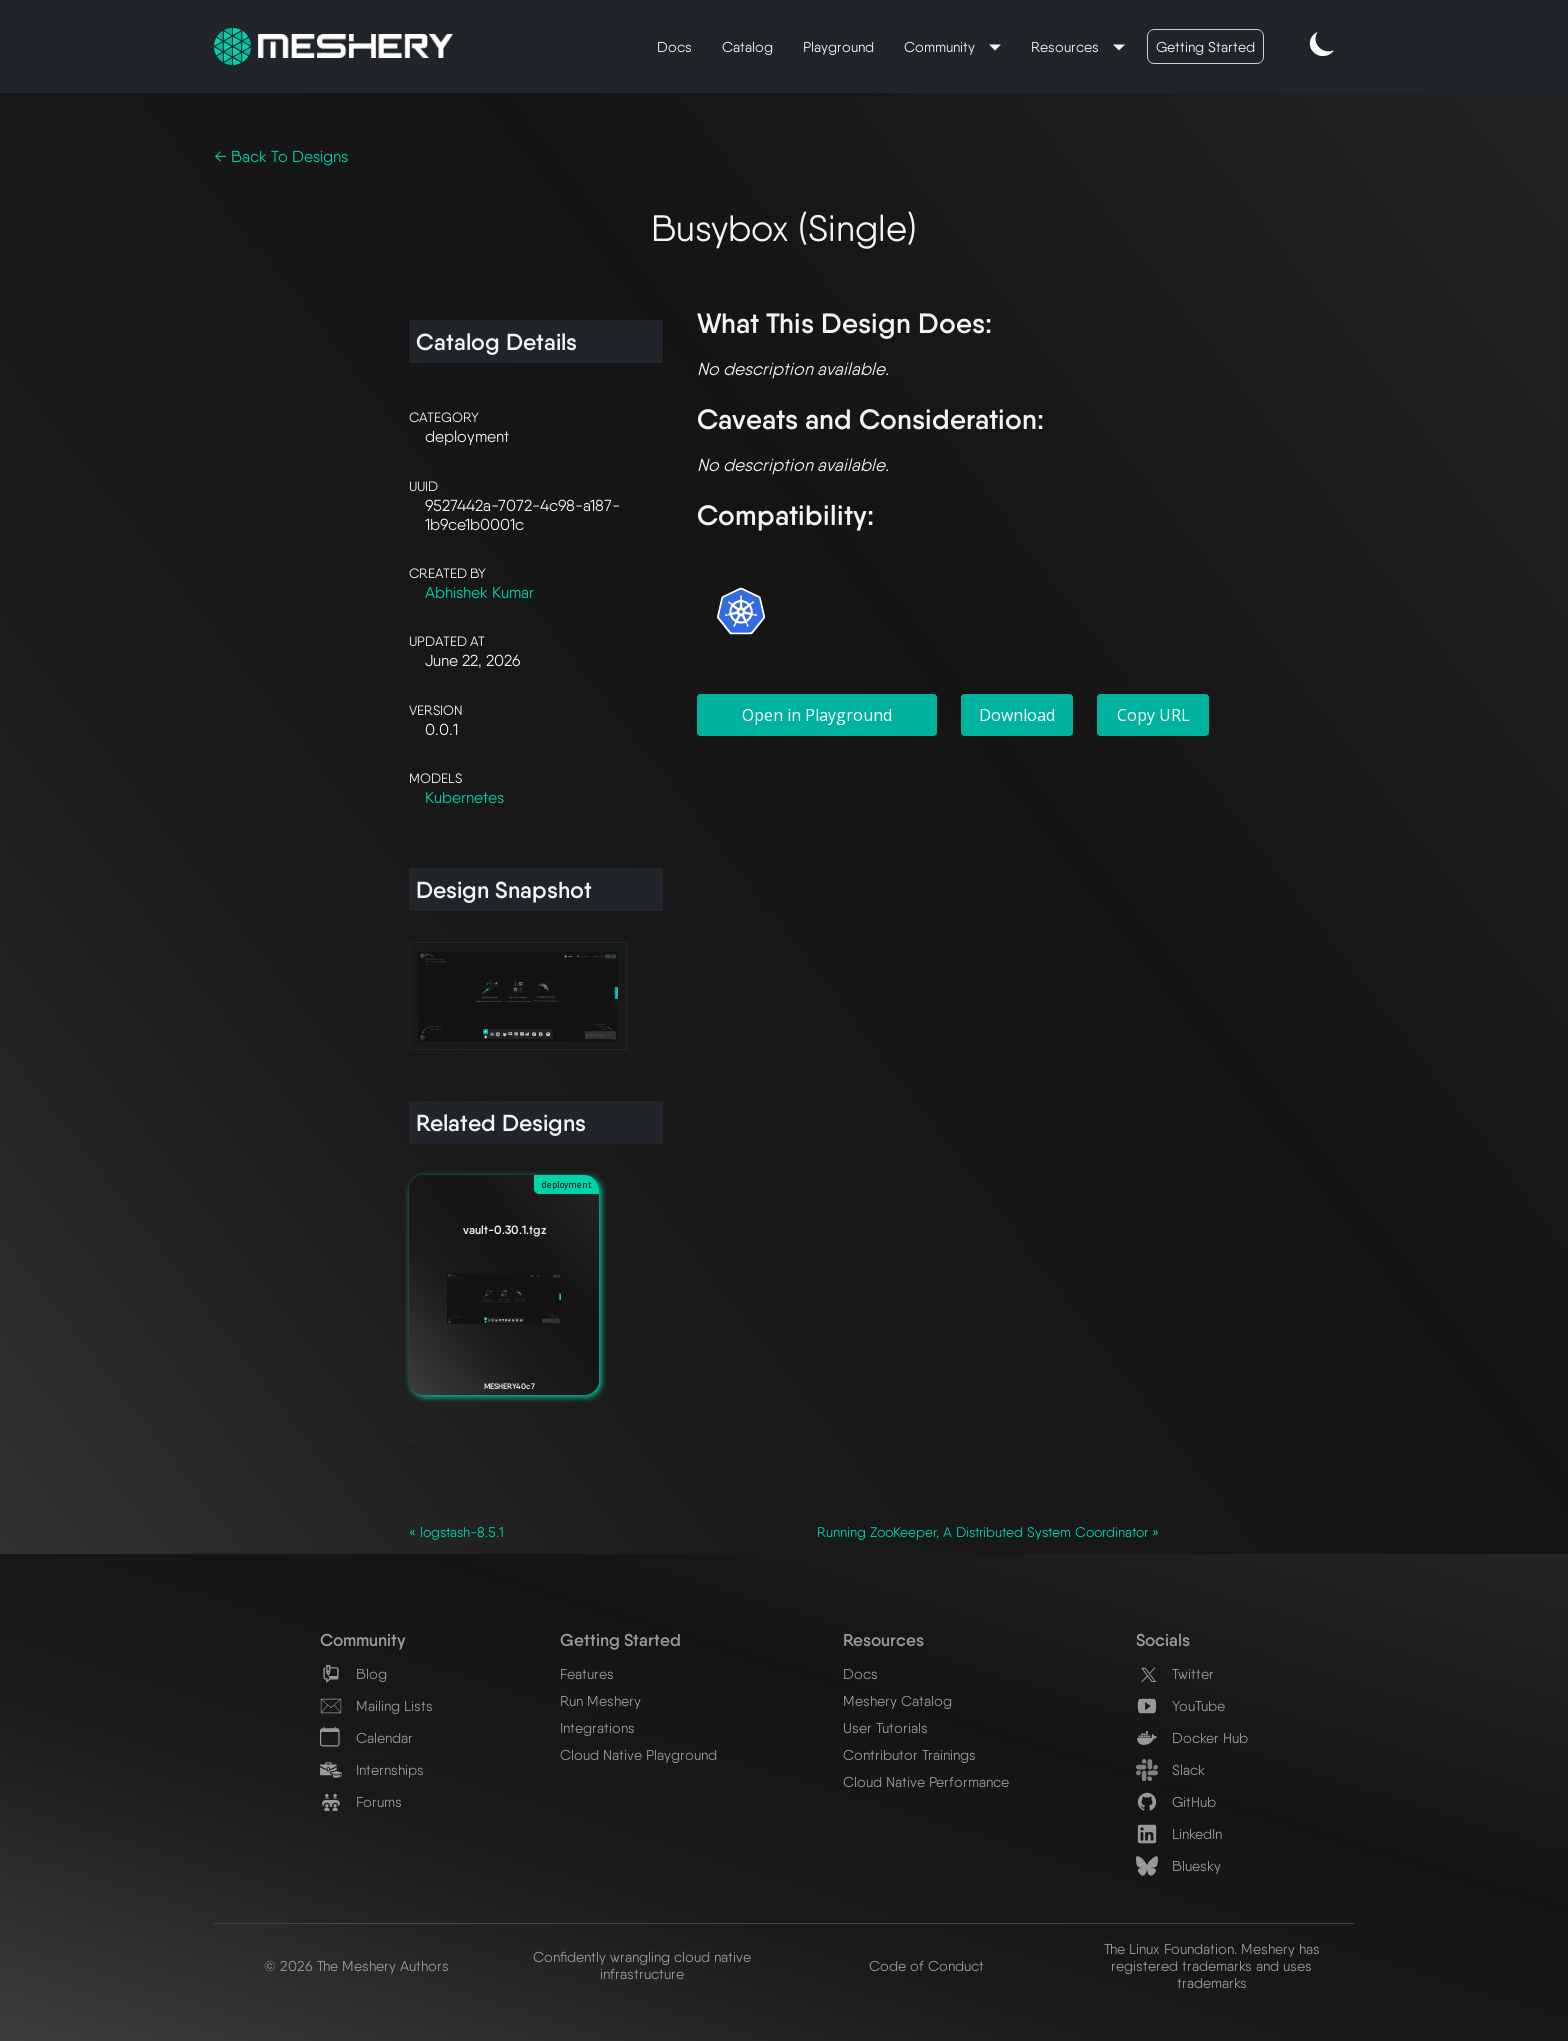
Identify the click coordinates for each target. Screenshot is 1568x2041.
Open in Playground (817, 715)
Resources (1067, 46)
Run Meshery (600, 1700)
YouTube (1180, 1705)
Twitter (1175, 1673)
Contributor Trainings (909, 1754)
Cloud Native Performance (926, 1781)
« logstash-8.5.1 (456, 1532)
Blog (353, 1673)
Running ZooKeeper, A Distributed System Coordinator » (988, 1532)
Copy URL (1153, 715)
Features (587, 1673)
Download (1017, 715)
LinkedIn (1179, 1833)
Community (941, 46)
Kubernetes (464, 797)
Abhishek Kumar (479, 592)
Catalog (747, 46)
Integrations (597, 1727)
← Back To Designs (281, 156)
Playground (838, 46)
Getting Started (1205, 46)
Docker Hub (1192, 1737)
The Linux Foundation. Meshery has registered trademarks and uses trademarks (1212, 1965)
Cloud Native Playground (638, 1754)
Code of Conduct (926, 1965)
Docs (674, 46)
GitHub (1176, 1801)
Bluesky (1178, 1865)
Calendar (366, 1737)
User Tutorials (885, 1727)
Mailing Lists (376, 1705)
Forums (361, 1801)
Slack (1170, 1769)
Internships (372, 1769)
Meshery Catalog (897, 1700)
